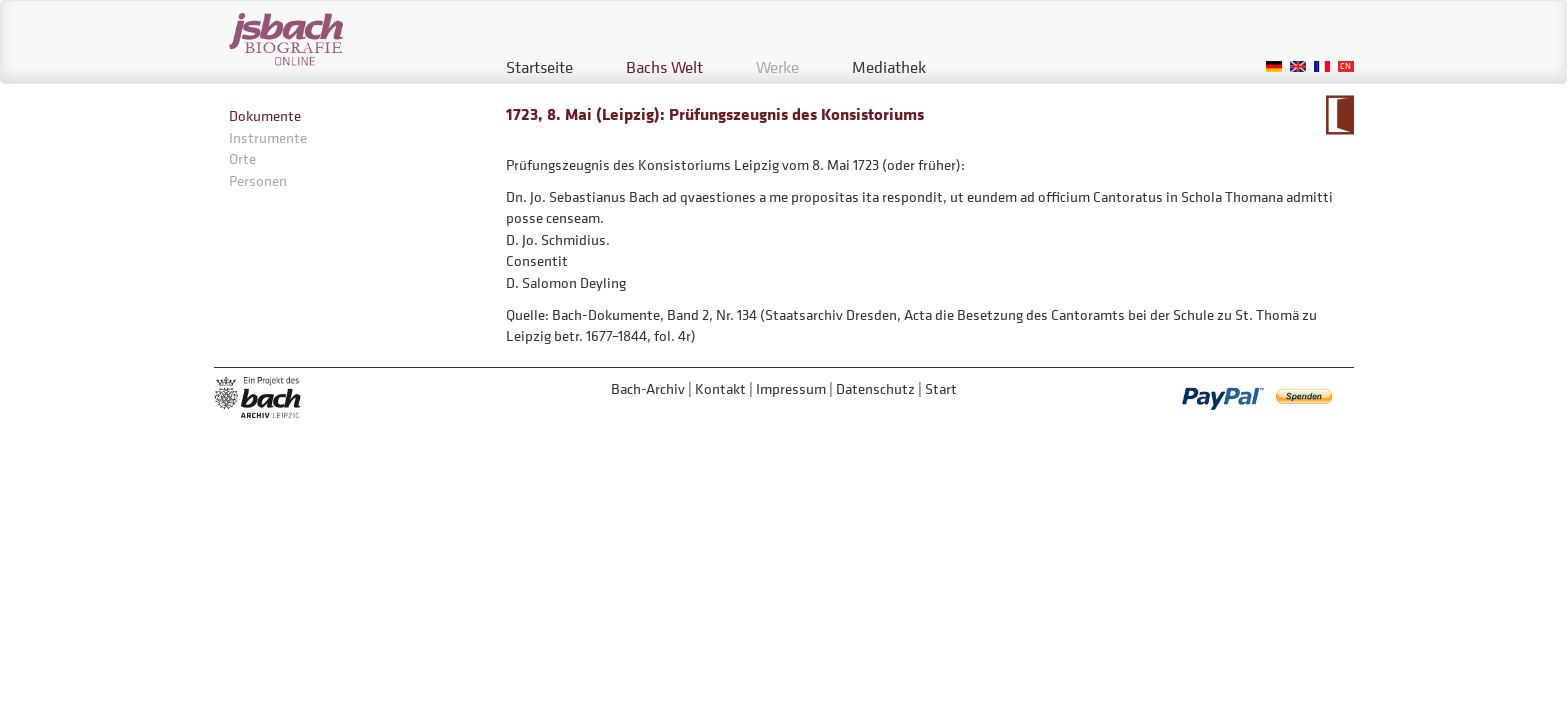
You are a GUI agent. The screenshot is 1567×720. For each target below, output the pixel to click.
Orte (242, 158)
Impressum (791, 388)
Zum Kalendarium (1339, 115)
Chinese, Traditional (1346, 66)
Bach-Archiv (648, 388)
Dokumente (265, 115)
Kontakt (720, 388)
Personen (258, 180)
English (1298, 66)
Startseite (539, 67)
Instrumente (268, 137)
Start (941, 388)
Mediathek (889, 67)
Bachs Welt (664, 67)
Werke (777, 67)
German (1274, 66)
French (1322, 66)
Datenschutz (875, 388)
